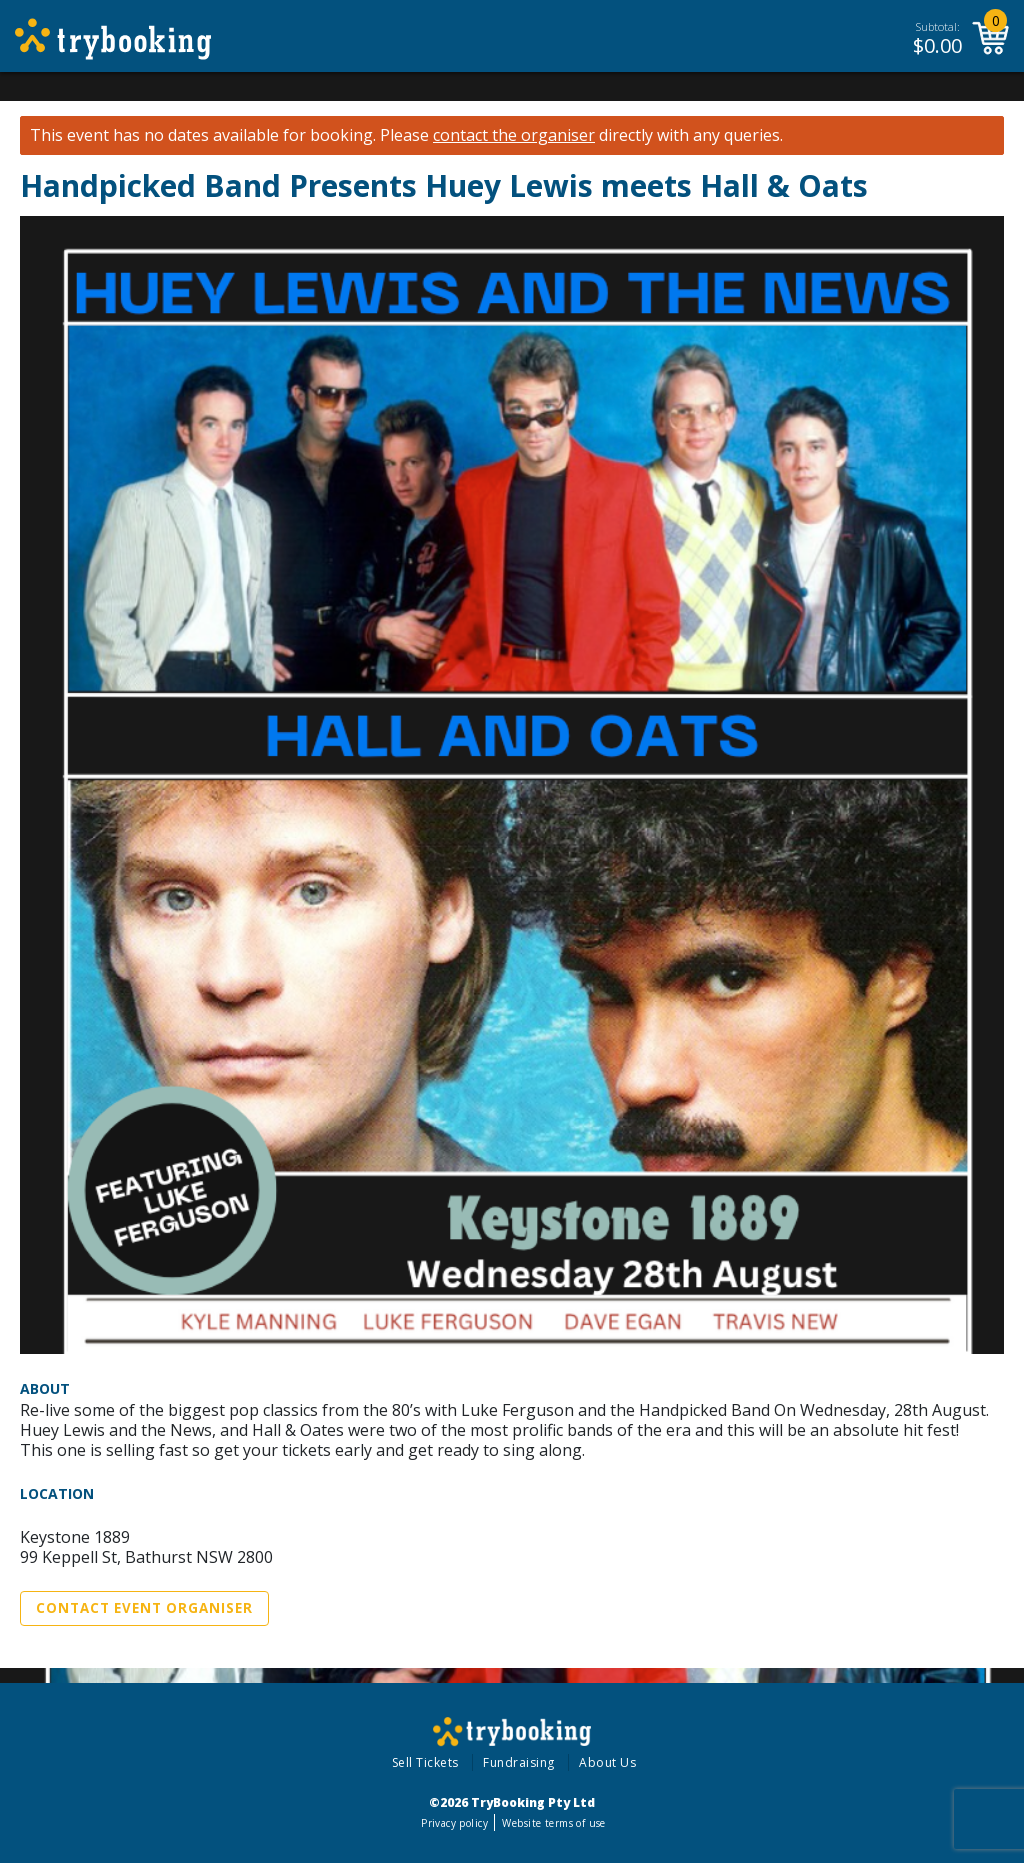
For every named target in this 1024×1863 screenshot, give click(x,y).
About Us (607, 1762)
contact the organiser (514, 135)
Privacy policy (454, 1823)
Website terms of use (553, 1823)
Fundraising (519, 1762)
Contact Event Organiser (144, 1608)
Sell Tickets (425, 1762)
